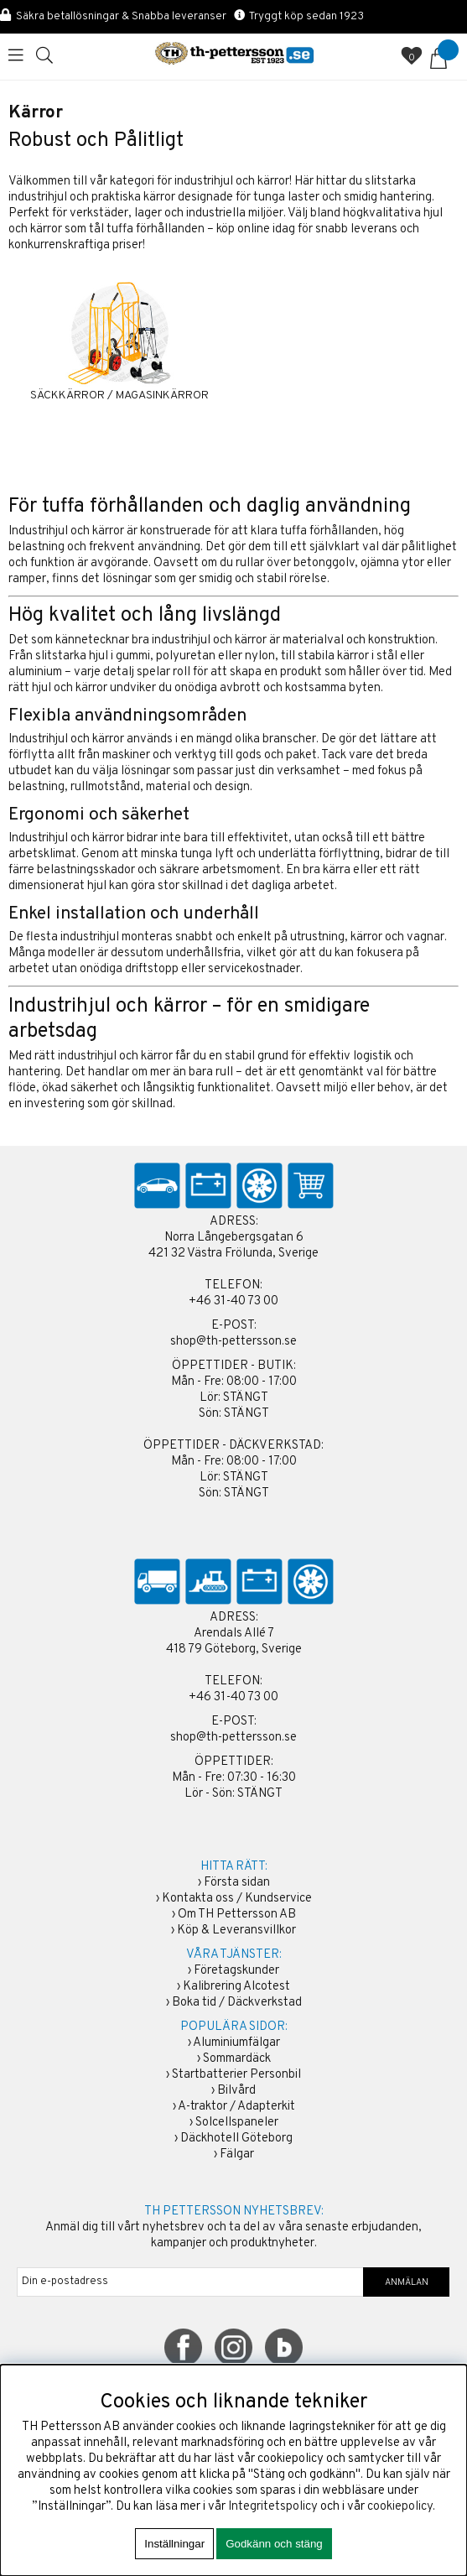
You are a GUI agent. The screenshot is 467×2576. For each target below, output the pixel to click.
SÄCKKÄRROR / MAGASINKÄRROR (119, 395)
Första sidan (237, 1883)
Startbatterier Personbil (236, 2075)
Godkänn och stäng (274, 2543)
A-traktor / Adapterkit (236, 2107)
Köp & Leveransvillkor (236, 1931)
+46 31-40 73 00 (233, 1301)
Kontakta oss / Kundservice (237, 1899)
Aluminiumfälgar (236, 2043)
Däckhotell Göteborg (236, 2139)
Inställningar (174, 2543)
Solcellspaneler (236, 2123)
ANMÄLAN (406, 2282)
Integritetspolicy (273, 2507)
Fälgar (237, 2154)
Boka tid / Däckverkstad (237, 2003)
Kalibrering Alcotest (236, 1987)
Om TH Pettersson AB (237, 1915)
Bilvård (236, 2091)
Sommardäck (237, 2059)
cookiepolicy (400, 2507)
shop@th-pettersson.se (233, 1342)
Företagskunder (236, 1971)
